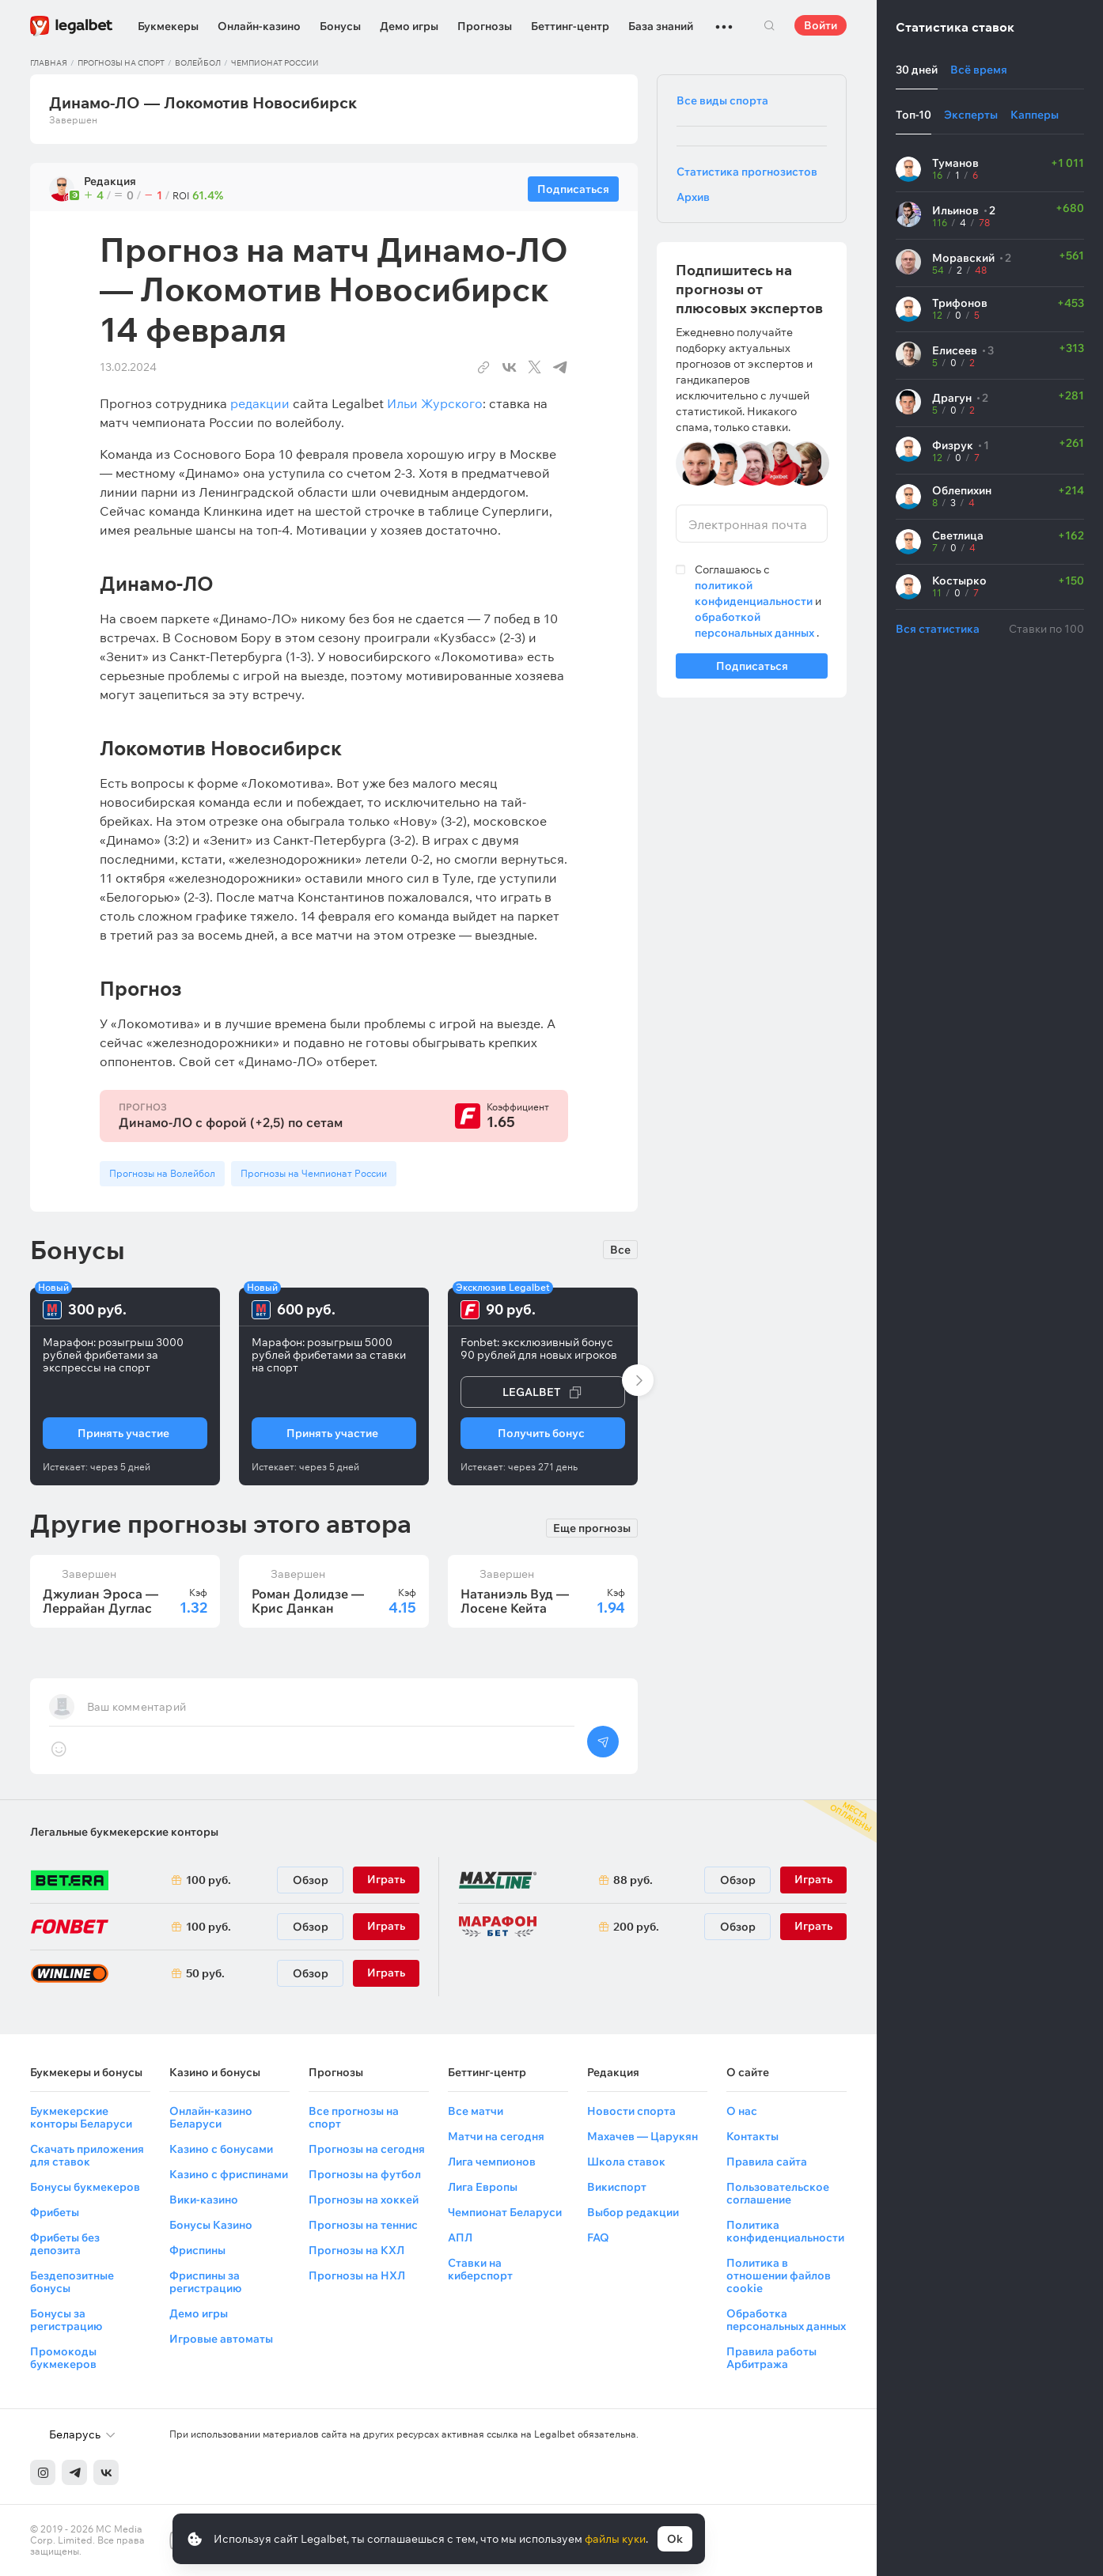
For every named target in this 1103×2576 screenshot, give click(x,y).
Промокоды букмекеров (63, 2357)
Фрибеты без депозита (65, 2243)
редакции (260, 403)
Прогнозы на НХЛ (357, 2275)
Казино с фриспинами (228, 2174)
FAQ (598, 2237)
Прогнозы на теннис (363, 2225)
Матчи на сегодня (496, 2136)
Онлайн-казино (259, 26)
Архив (693, 197)
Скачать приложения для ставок (87, 2155)
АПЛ (460, 2237)
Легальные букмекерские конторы (124, 1832)
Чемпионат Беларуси (505, 2212)
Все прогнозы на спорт (354, 2117)
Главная (48, 63)
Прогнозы (484, 26)
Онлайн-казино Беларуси (210, 2117)
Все (620, 1250)
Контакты (752, 2136)
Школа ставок (626, 2161)
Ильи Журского (435, 403)
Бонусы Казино (210, 2225)
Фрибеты (54, 2212)
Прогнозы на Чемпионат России (314, 1173)
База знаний (660, 26)
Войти (820, 25)
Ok (675, 2539)
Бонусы (340, 26)
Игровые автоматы (221, 2339)
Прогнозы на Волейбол (162, 1173)
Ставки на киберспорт (480, 2269)
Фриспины (197, 2250)
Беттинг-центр (570, 26)
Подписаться (752, 669)
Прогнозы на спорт (121, 63)
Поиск (769, 25)
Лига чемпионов (492, 2161)
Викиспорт (616, 2187)
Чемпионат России (275, 63)
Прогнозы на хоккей (364, 2199)
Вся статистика (938, 628)
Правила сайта (766, 2161)
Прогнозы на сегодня (367, 2149)
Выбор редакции (633, 2212)
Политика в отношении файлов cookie (778, 2275)
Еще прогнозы (592, 1526)
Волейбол (198, 63)
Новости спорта (631, 2111)
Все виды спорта (722, 100)
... (723, 19)
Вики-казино (203, 2199)
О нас (741, 2111)
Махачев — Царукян (642, 2136)
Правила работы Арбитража (771, 2357)
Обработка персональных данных (786, 2319)
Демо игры (409, 26)
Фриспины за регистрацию (205, 2281)
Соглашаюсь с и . (758, 601)
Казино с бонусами (221, 2149)
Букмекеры (168, 26)
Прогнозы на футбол (365, 2174)
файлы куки (615, 2539)
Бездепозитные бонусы (72, 2281)
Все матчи (475, 2111)
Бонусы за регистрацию (66, 2319)
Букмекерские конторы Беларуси (81, 2117)
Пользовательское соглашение (777, 2193)
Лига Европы (482, 2187)
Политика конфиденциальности (785, 2231)
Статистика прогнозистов (747, 171)
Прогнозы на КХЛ (356, 2250)
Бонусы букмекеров (85, 2187)
